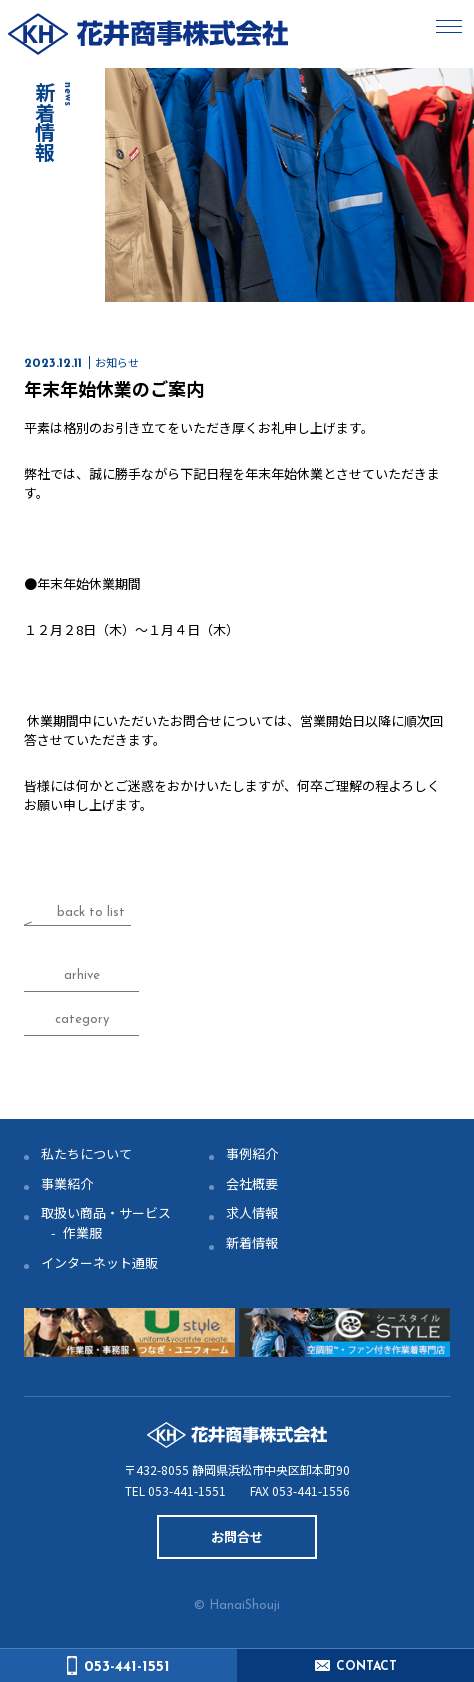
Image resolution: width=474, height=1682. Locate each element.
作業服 (82, 1232)
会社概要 (252, 1183)
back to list (91, 912)
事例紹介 (252, 1153)
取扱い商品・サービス (106, 1212)
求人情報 (252, 1212)
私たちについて (86, 1153)
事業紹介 (67, 1183)
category (82, 1019)
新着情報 (252, 1242)
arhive (82, 975)
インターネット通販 (99, 1262)
